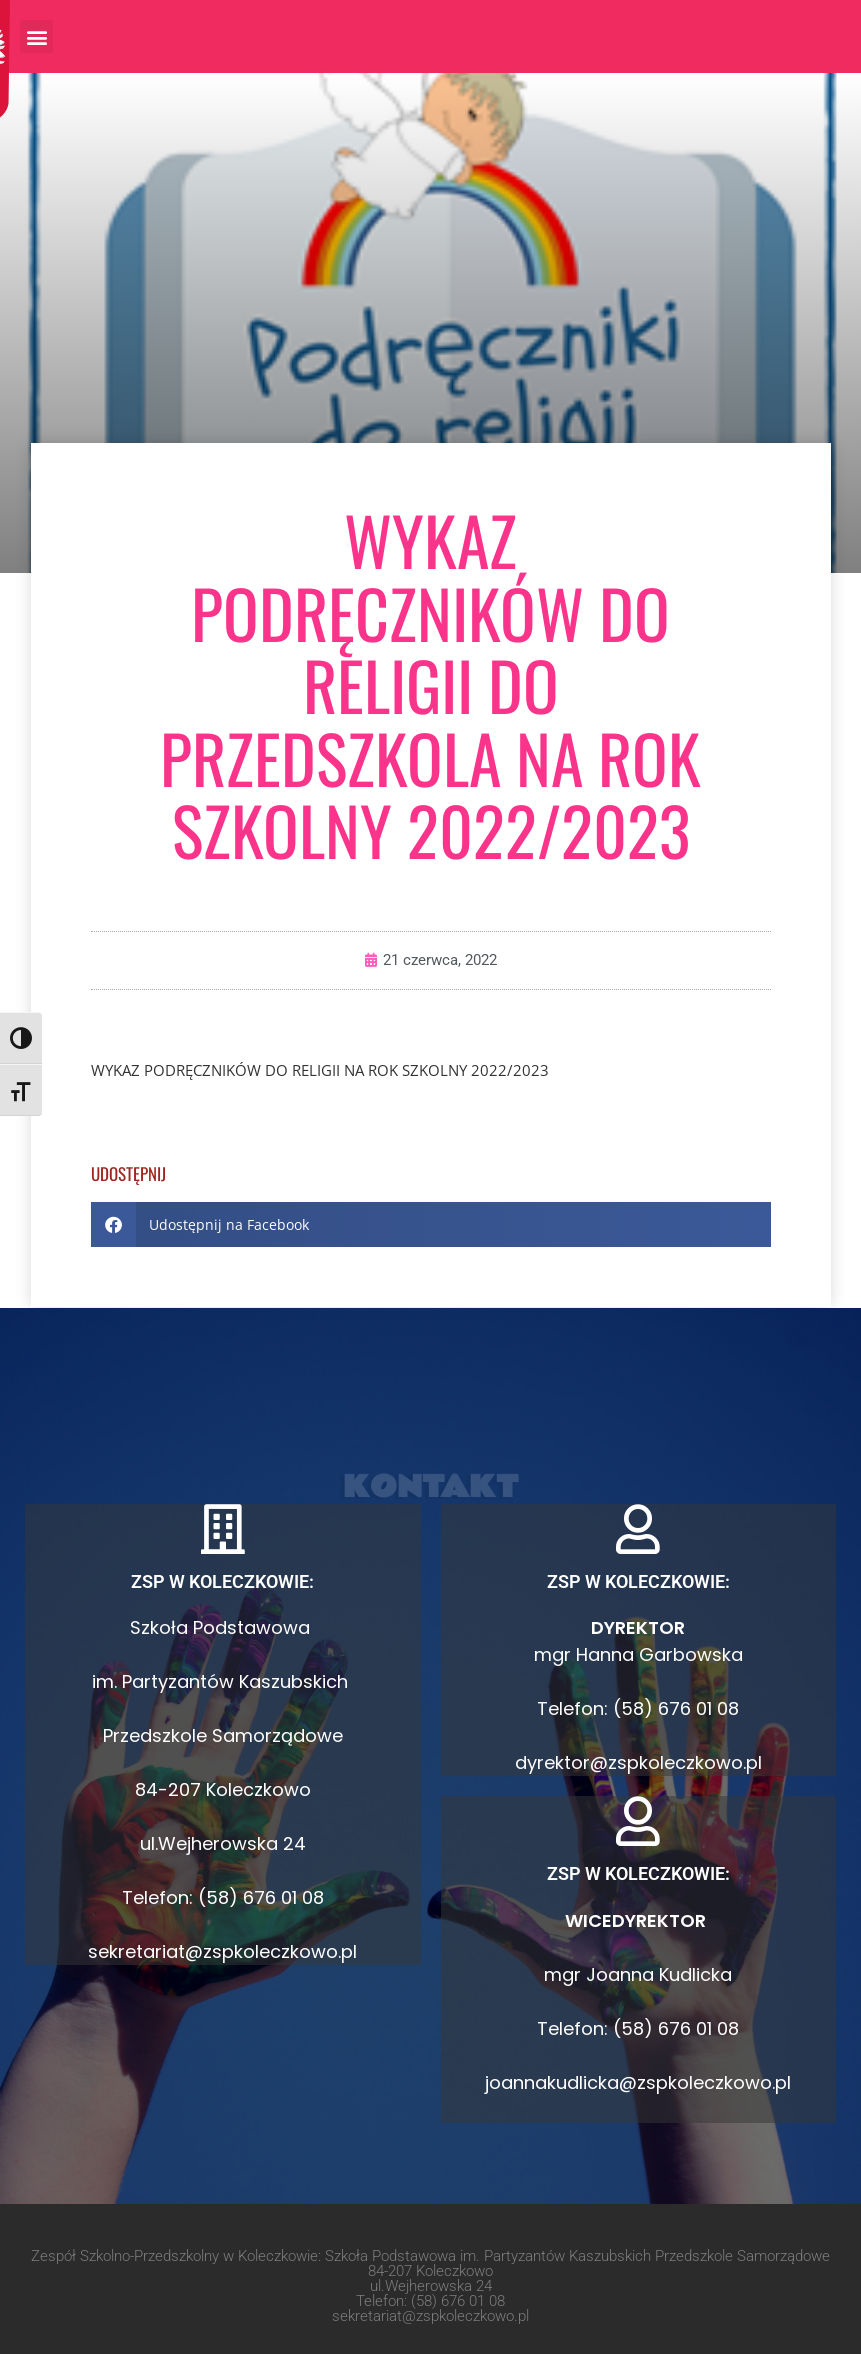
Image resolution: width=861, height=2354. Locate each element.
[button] (36, 36)
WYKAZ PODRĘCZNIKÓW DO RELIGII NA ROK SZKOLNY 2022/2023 (320, 1070)
